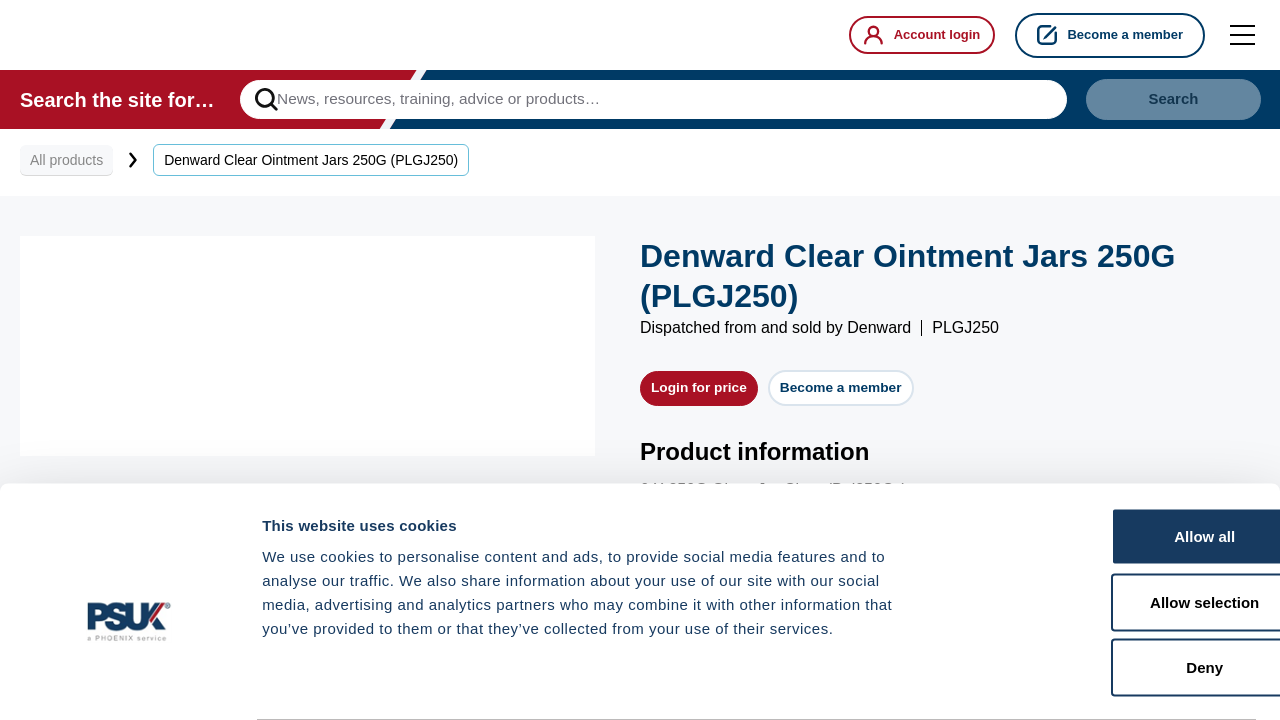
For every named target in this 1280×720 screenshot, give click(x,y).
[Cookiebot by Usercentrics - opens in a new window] (129, 681)
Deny (1113, 588)
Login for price (696, 397)
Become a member (1110, 35)
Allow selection (1112, 523)
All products (66, 168)
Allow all (1113, 457)
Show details (1049, 680)
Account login (915, 35)
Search (1154, 103)
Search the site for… (117, 104)
